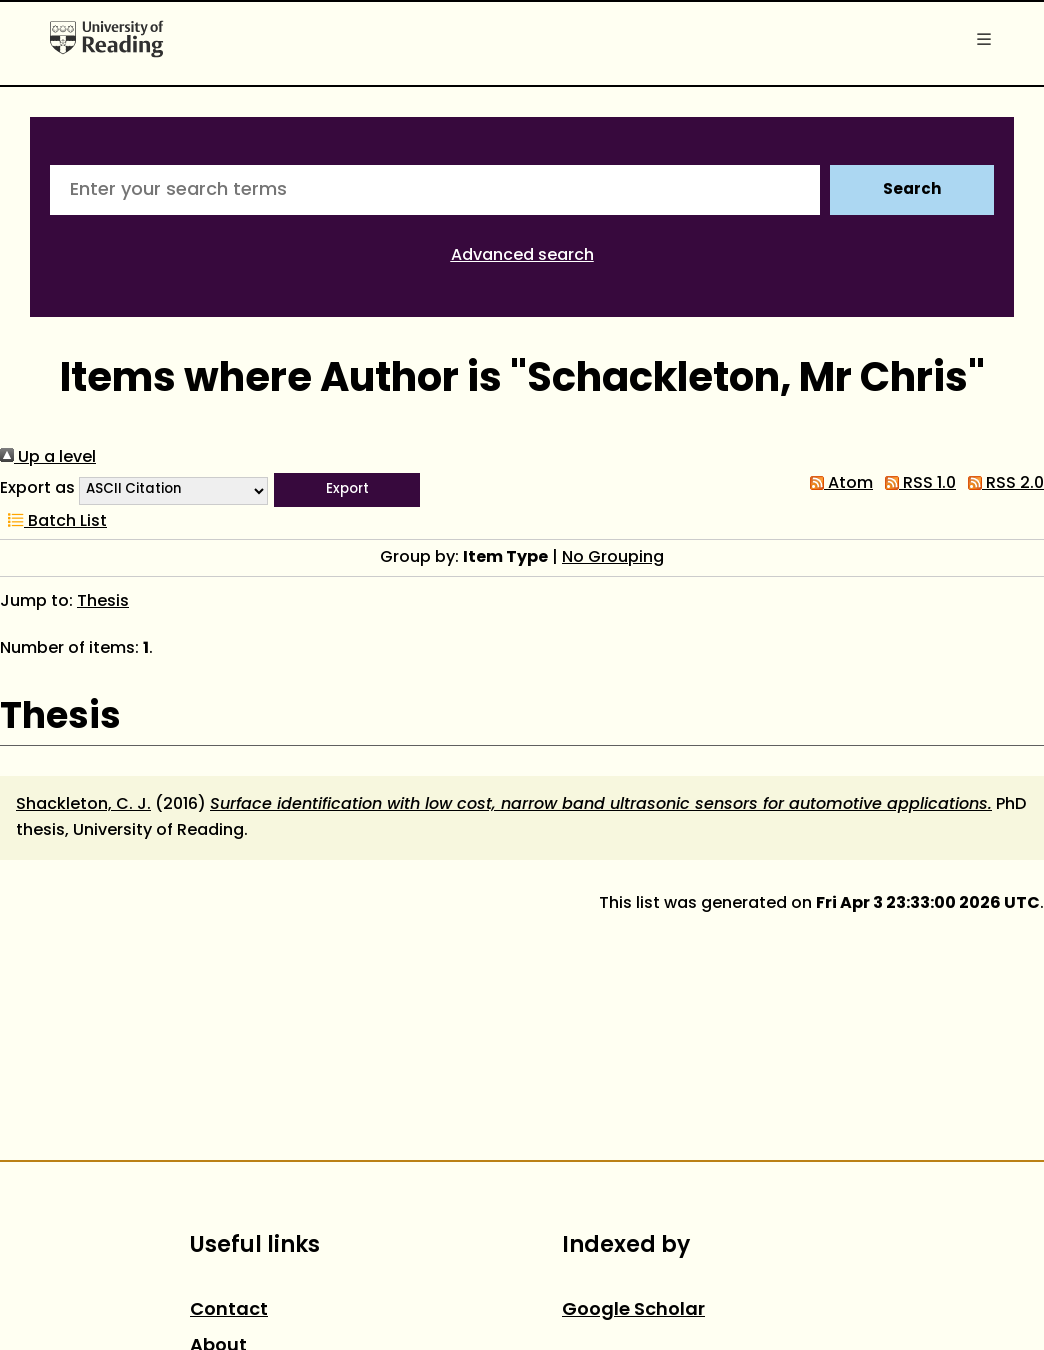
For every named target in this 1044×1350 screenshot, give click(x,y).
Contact (229, 1310)
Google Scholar (633, 1310)
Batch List (53, 522)
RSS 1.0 (916, 484)
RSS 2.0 (1002, 484)
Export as (37, 489)
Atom (837, 484)
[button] (347, 490)
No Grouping (613, 558)
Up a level (48, 458)
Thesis (103, 602)
